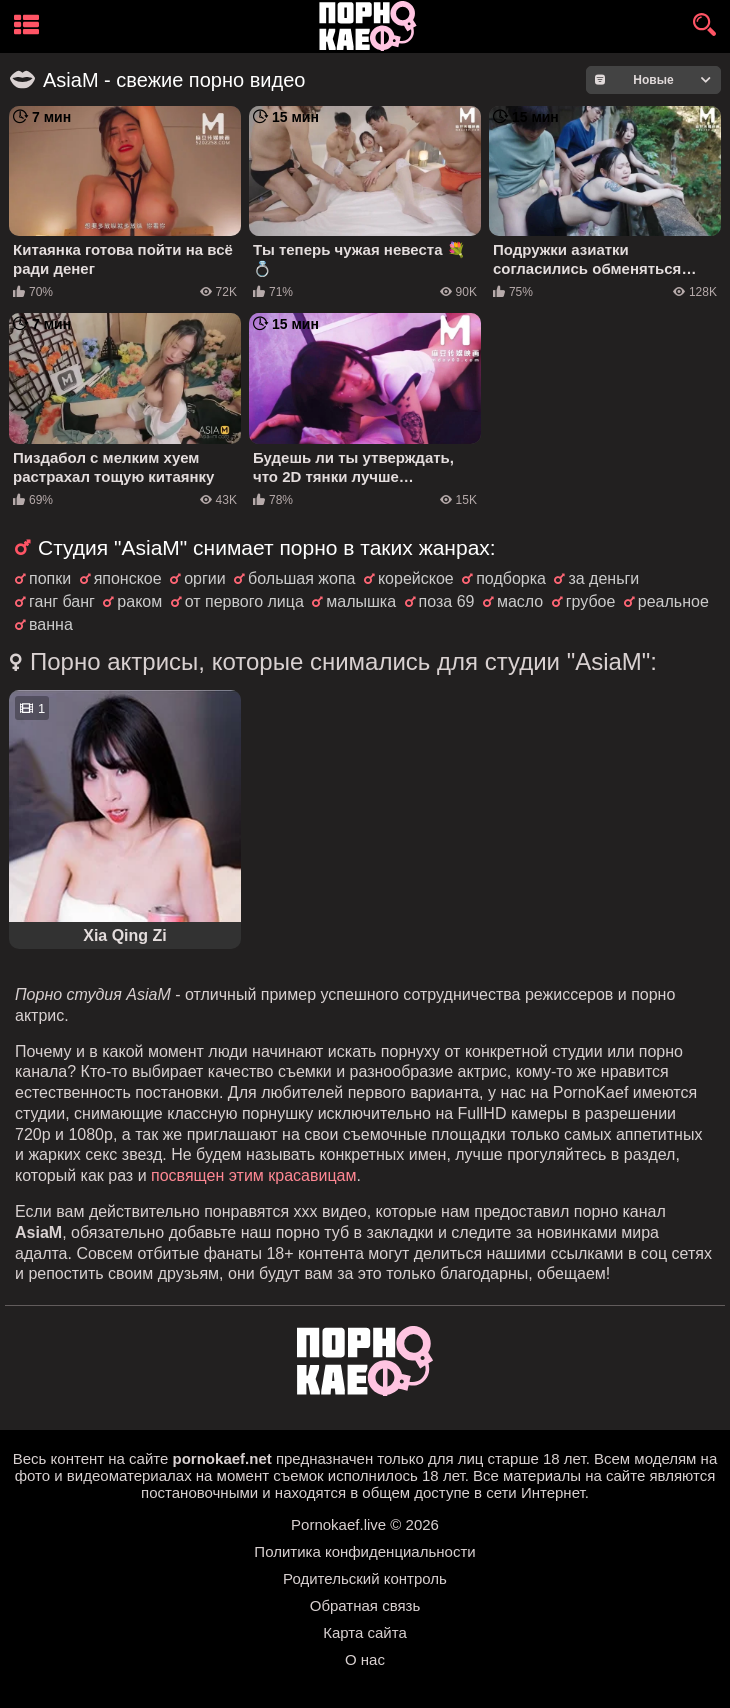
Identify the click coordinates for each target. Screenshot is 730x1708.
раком (139, 601)
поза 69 (447, 601)
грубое (591, 601)
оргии (205, 578)
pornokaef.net (222, 1458)
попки (50, 578)
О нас (365, 1659)
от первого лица (244, 601)
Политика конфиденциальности (364, 1551)
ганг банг (62, 601)
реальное (673, 601)
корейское (416, 578)
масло (520, 601)
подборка (511, 578)
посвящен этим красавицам (253, 1175)
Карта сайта (365, 1632)
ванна (51, 624)
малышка (361, 601)
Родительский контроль (365, 1578)
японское (128, 578)
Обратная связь (365, 1605)
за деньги (603, 578)
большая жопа (301, 578)
